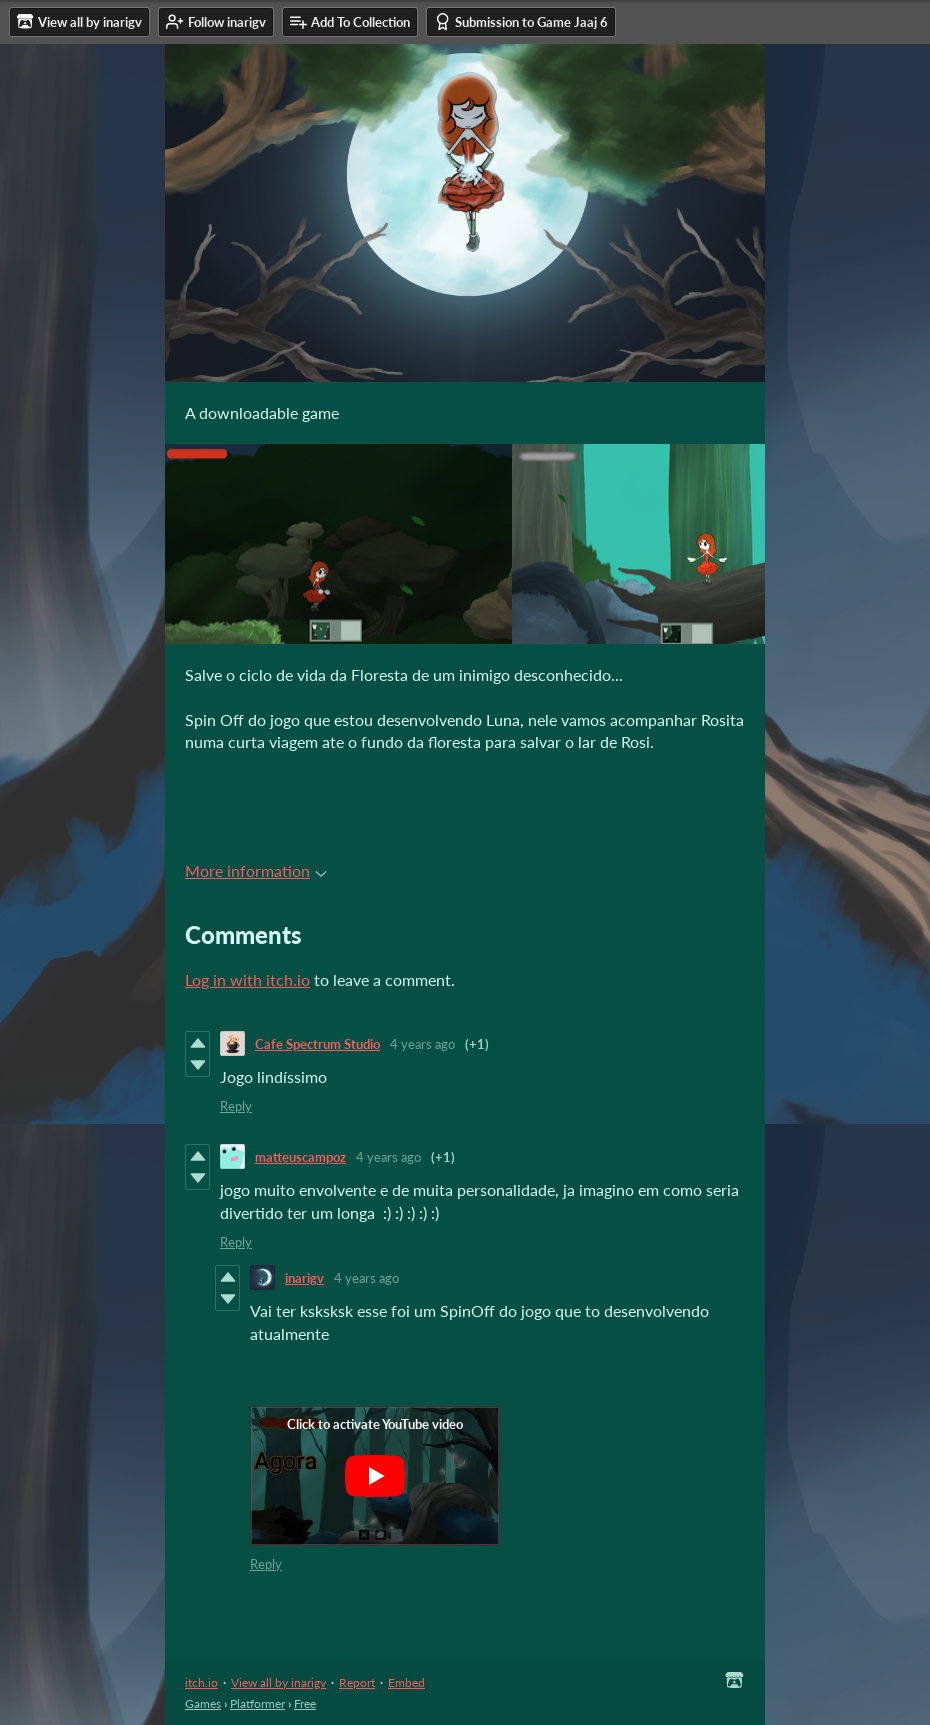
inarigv (304, 1278)
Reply (236, 1106)
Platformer (257, 1703)
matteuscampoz (300, 1157)
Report (357, 1682)
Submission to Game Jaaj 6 (521, 21)
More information (256, 870)
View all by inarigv (278, 1682)
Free (305, 1703)
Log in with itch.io (247, 979)
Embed (406, 1682)
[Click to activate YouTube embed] (375, 1476)
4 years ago (422, 1044)
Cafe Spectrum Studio (317, 1044)
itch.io (201, 1682)
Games (203, 1703)
